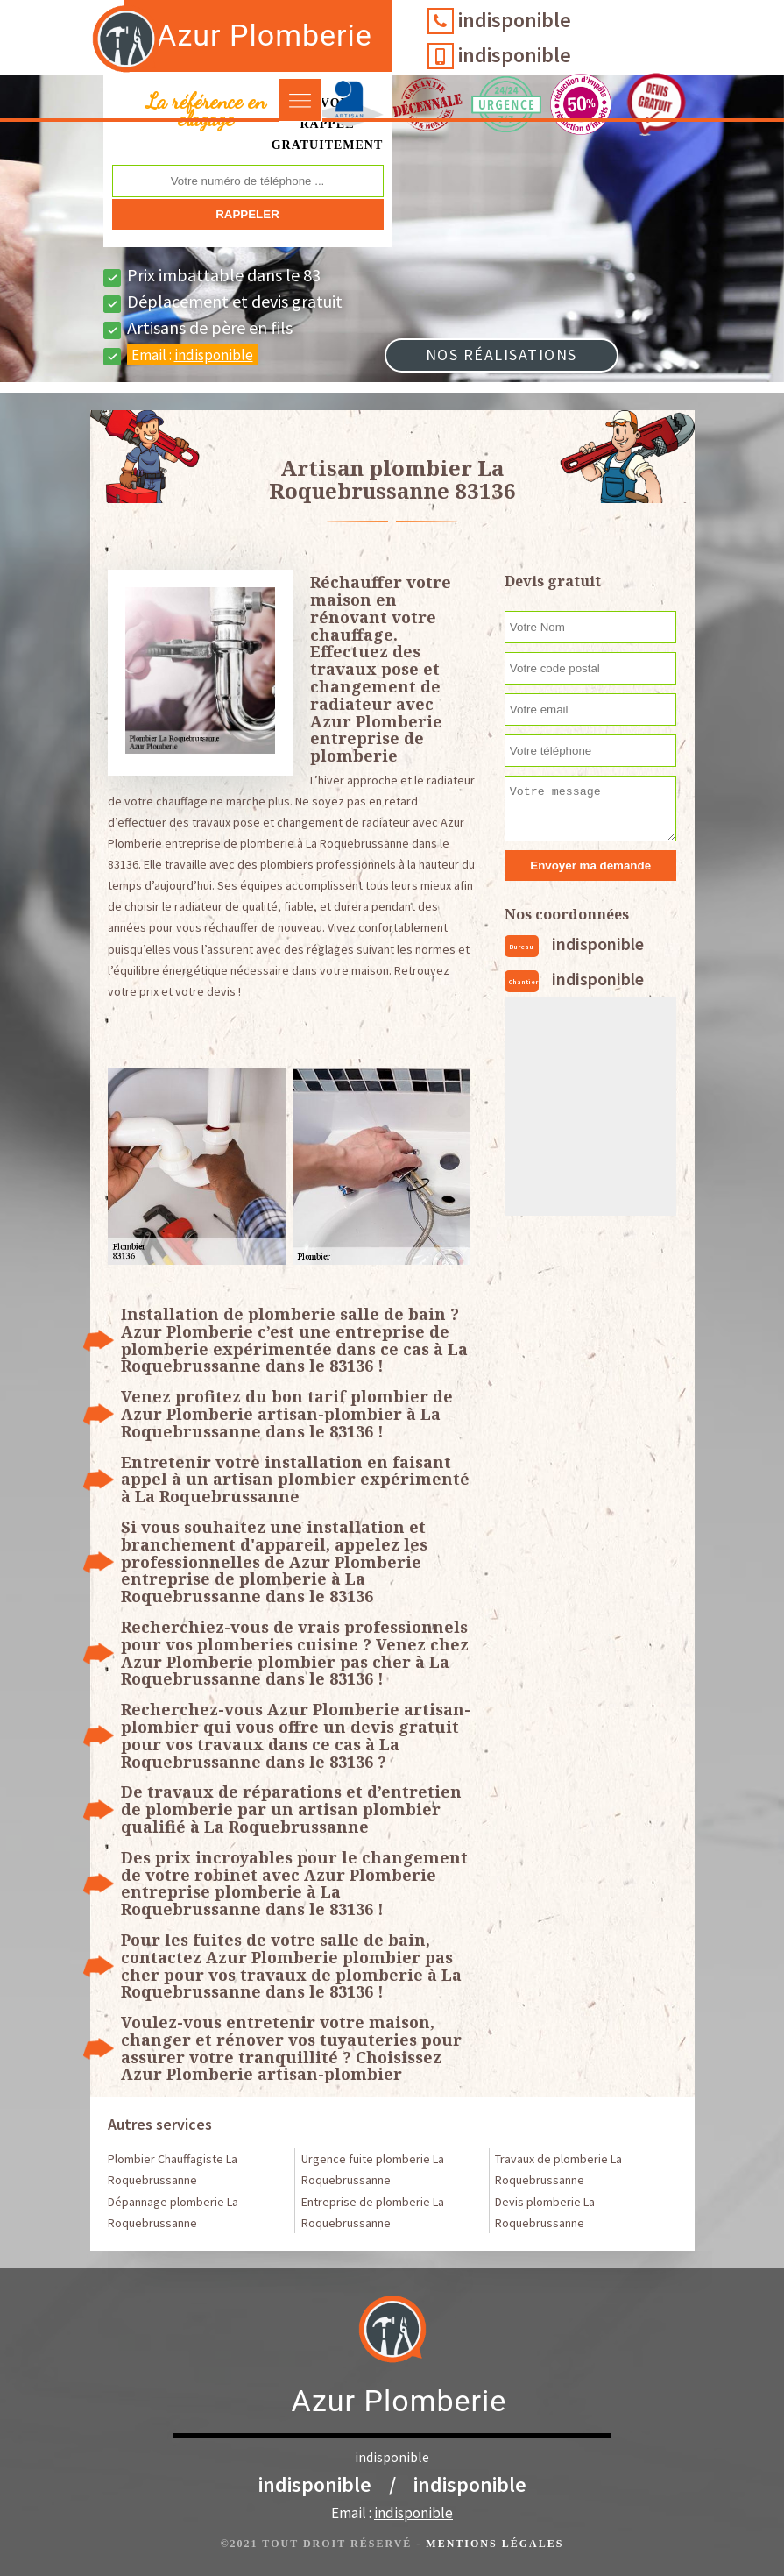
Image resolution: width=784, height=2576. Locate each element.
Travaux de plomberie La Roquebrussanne (558, 2169)
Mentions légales (494, 2543)
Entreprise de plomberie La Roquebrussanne (372, 2212)
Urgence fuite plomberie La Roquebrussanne (372, 2169)
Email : (192, 355)
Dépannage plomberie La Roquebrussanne (173, 2212)
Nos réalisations (501, 354)
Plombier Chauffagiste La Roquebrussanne (172, 2169)
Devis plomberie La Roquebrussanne (545, 2212)
